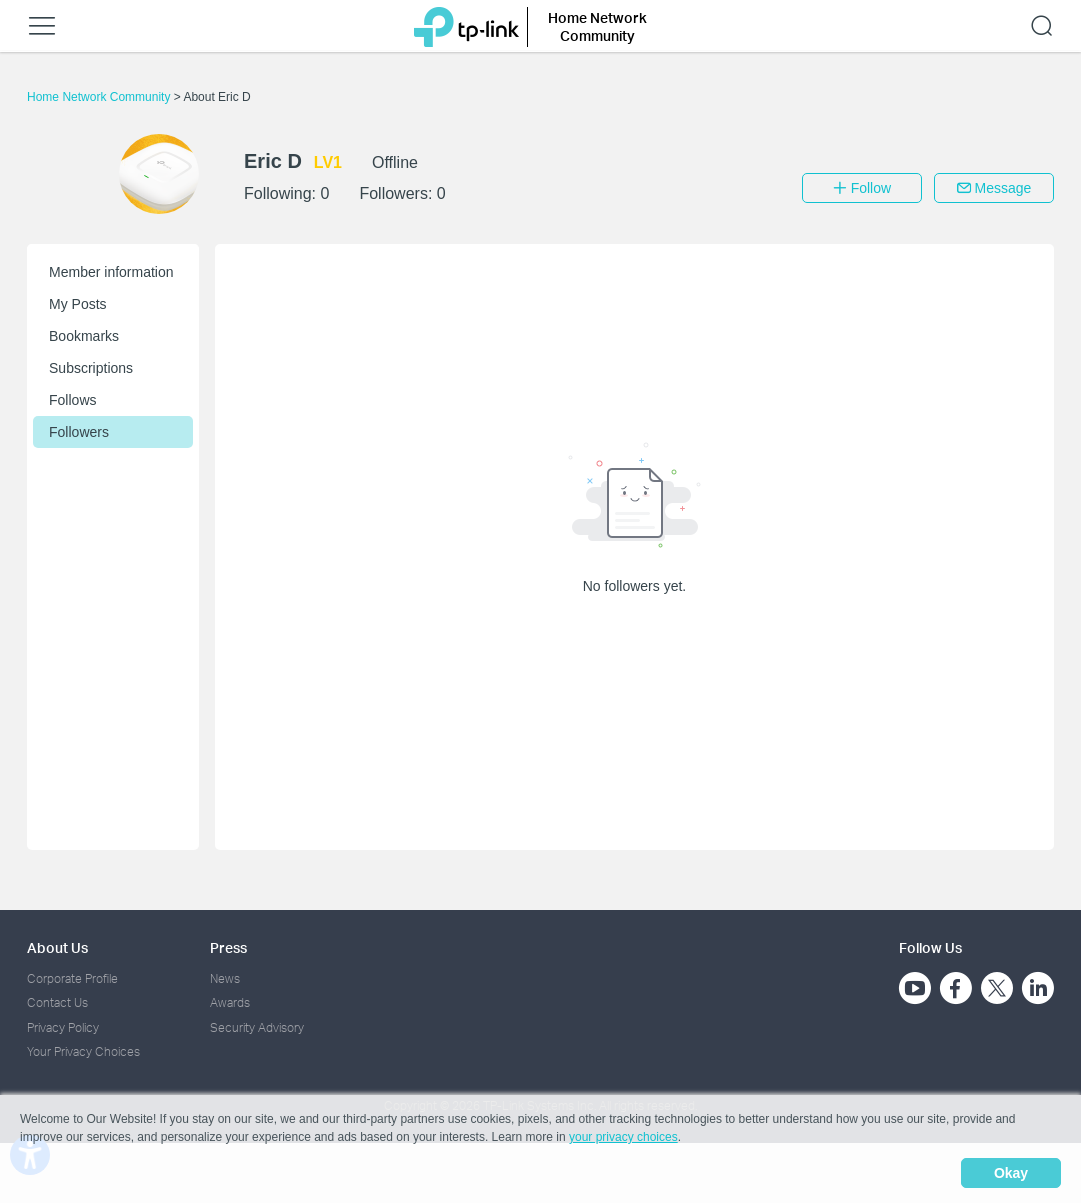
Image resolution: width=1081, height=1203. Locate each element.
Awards (230, 1002)
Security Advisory (257, 1027)
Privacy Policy (63, 1027)
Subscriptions (91, 368)
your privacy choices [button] (623, 1137)
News (225, 978)
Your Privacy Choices (83, 1051)
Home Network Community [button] (597, 26)
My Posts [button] (78, 304)
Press (228, 947)
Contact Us (57, 1002)
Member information (111, 272)
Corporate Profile (72, 978)
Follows (72, 400)
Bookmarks (84, 336)
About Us (57, 947)
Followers (79, 432)
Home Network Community (100, 97)
